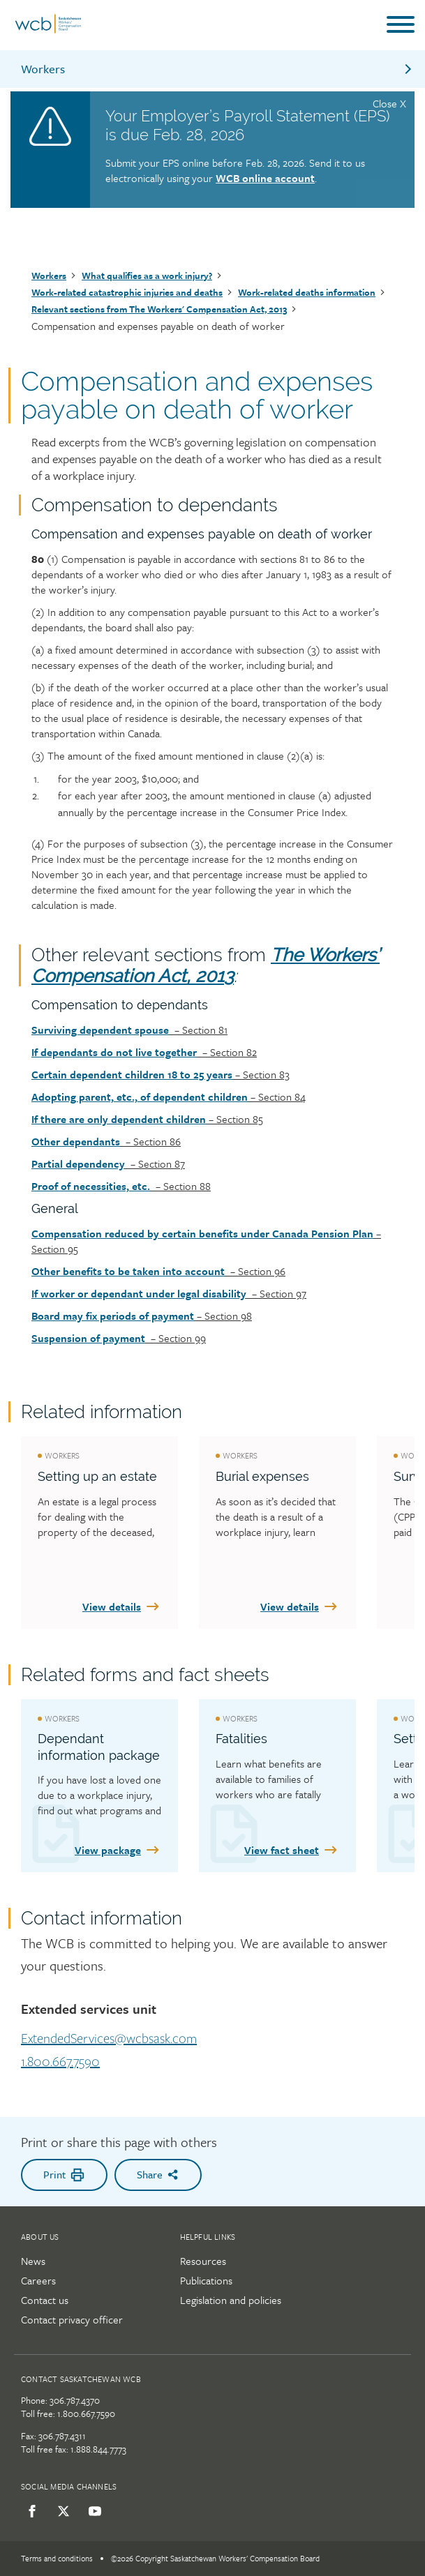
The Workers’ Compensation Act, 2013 (205, 965)
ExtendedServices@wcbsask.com (109, 2039)
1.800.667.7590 (60, 2062)
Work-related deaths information (306, 292)
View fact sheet (291, 1849)
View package (118, 1849)
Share (158, 2174)
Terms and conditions (57, 2558)
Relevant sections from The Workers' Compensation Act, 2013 (159, 309)
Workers (218, 68)
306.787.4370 (75, 2400)
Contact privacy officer (72, 2319)
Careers (38, 2280)
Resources (203, 2260)
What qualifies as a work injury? (147, 276)
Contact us (44, 2299)
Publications (206, 2280)
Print (64, 2175)
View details (121, 1606)
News (33, 2260)
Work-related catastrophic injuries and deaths (127, 292)
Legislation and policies (230, 2299)
